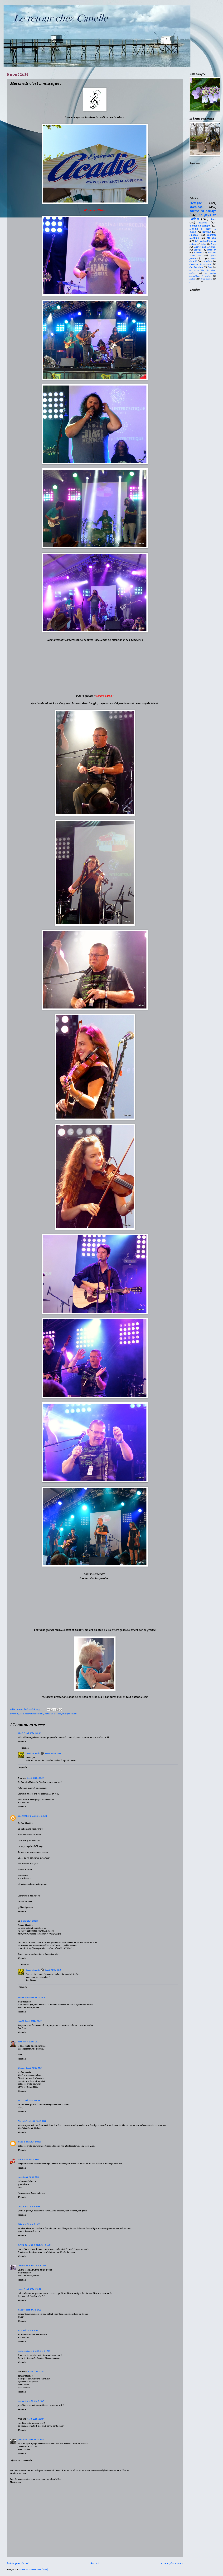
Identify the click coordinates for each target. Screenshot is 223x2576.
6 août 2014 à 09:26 (32, 2142)
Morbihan (48, 1714)
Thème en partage (202, 211)
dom (20, 2042)
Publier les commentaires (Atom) (33, 2569)
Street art (211, 250)
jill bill (20, 1733)
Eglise (203, 244)
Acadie (21, 1714)
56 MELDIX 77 (23, 1816)
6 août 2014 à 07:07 (33, 2021)
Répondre (22, 1742)
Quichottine (23, 2266)
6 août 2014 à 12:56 (32, 2289)
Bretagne (195, 203)
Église (210, 267)
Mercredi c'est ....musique (205, 247)
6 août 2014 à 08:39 (31, 2100)
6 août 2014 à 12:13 (37, 2266)
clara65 (21, 2021)
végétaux (206, 231)
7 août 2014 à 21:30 (36, 2439)
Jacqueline (22, 2439)
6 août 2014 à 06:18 (37, 1998)
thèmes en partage (199, 225)
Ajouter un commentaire (21, 2460)
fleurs (213, 219)
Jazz (202, 258)
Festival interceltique (34, 1714)
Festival (192, 279)
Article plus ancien (172, 2563)
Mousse (21, 2068)
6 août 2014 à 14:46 (29, 2330)
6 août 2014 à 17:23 (41, 2351)
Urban (20, 2289)
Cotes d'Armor (206, 279)
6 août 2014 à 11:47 (42, 2245)
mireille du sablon (25, 2245)
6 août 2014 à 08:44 (53, 1753)
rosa (20, 2177)
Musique (57, 1714)
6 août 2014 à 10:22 (31, 2177)
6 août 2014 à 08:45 (53, 1970)
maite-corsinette (25, 2351)
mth (19, 2159)
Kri (19, 2330)
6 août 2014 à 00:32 (32, 1733)
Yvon (20, 2100)
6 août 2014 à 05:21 (38, 1816)
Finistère (194, 234)
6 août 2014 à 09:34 (30, 2159)
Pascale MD (23, 1998)
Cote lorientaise (196, 267)
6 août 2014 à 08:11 (31, 2042)
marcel (21, 2310)
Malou (20, 2142)
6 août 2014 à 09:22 (37, 2121)
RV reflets (207, 261)
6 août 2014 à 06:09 (29, 1921)
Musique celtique (69, 1714)
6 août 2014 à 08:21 (34, 2068)
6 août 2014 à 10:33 (31, 2206)
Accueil (94, 2563)
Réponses (25, 1748)
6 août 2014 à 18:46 (35, 2401)
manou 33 (22, 2401)
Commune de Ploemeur (200, 264)
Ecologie (197, 250)
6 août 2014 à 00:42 (35, 1778)
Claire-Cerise (23, 2121)
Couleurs (198, 253)
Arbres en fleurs (194, 282)
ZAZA (20, 2224)
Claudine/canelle (33, 1753)
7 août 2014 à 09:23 (35, 2419)
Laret (20, 2206)
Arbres (213, 244)
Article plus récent (18, 2563)
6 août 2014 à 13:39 (32, 2310)
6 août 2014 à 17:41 (36, 2372)
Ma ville (211, 237)
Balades (203, 222)
